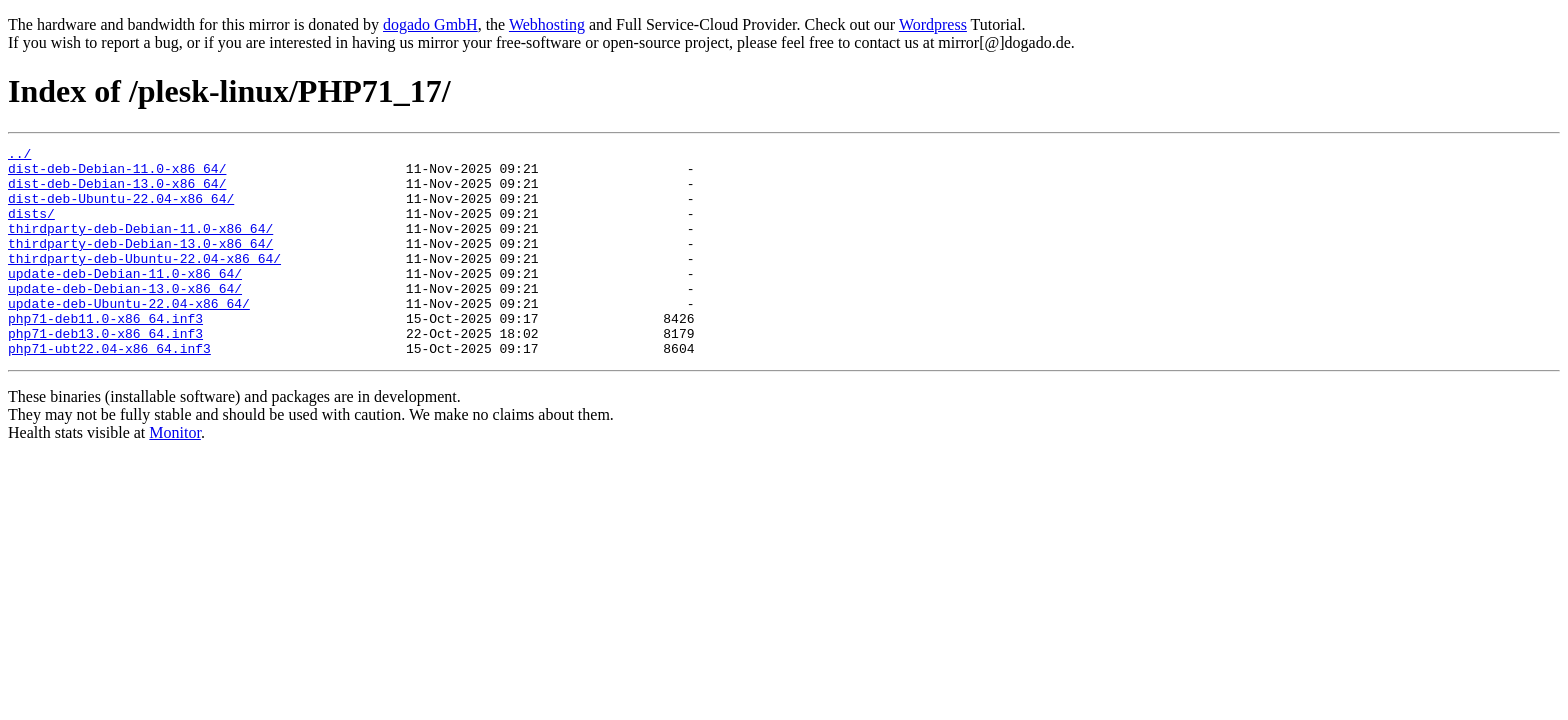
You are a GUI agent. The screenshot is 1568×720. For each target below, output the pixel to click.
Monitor (175, 474)
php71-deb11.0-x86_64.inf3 (105, 354)
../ (19, 156)
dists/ (31, 228)
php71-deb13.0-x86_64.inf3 (105, 372)
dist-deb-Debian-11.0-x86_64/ (117, 174)
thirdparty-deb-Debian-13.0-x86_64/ (140, 264)
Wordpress (933, 24)
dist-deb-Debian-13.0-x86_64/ (117, 192)
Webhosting (547, 24)
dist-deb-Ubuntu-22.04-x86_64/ (121, 210)
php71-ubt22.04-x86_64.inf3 (109, 390)
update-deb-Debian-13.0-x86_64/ (125, 318)
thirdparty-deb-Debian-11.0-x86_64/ (140, 246)
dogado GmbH (430, 24)
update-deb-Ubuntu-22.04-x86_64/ (129, 336)
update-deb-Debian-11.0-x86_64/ (125, 300)
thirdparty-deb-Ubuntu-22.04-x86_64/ (144, 282)
